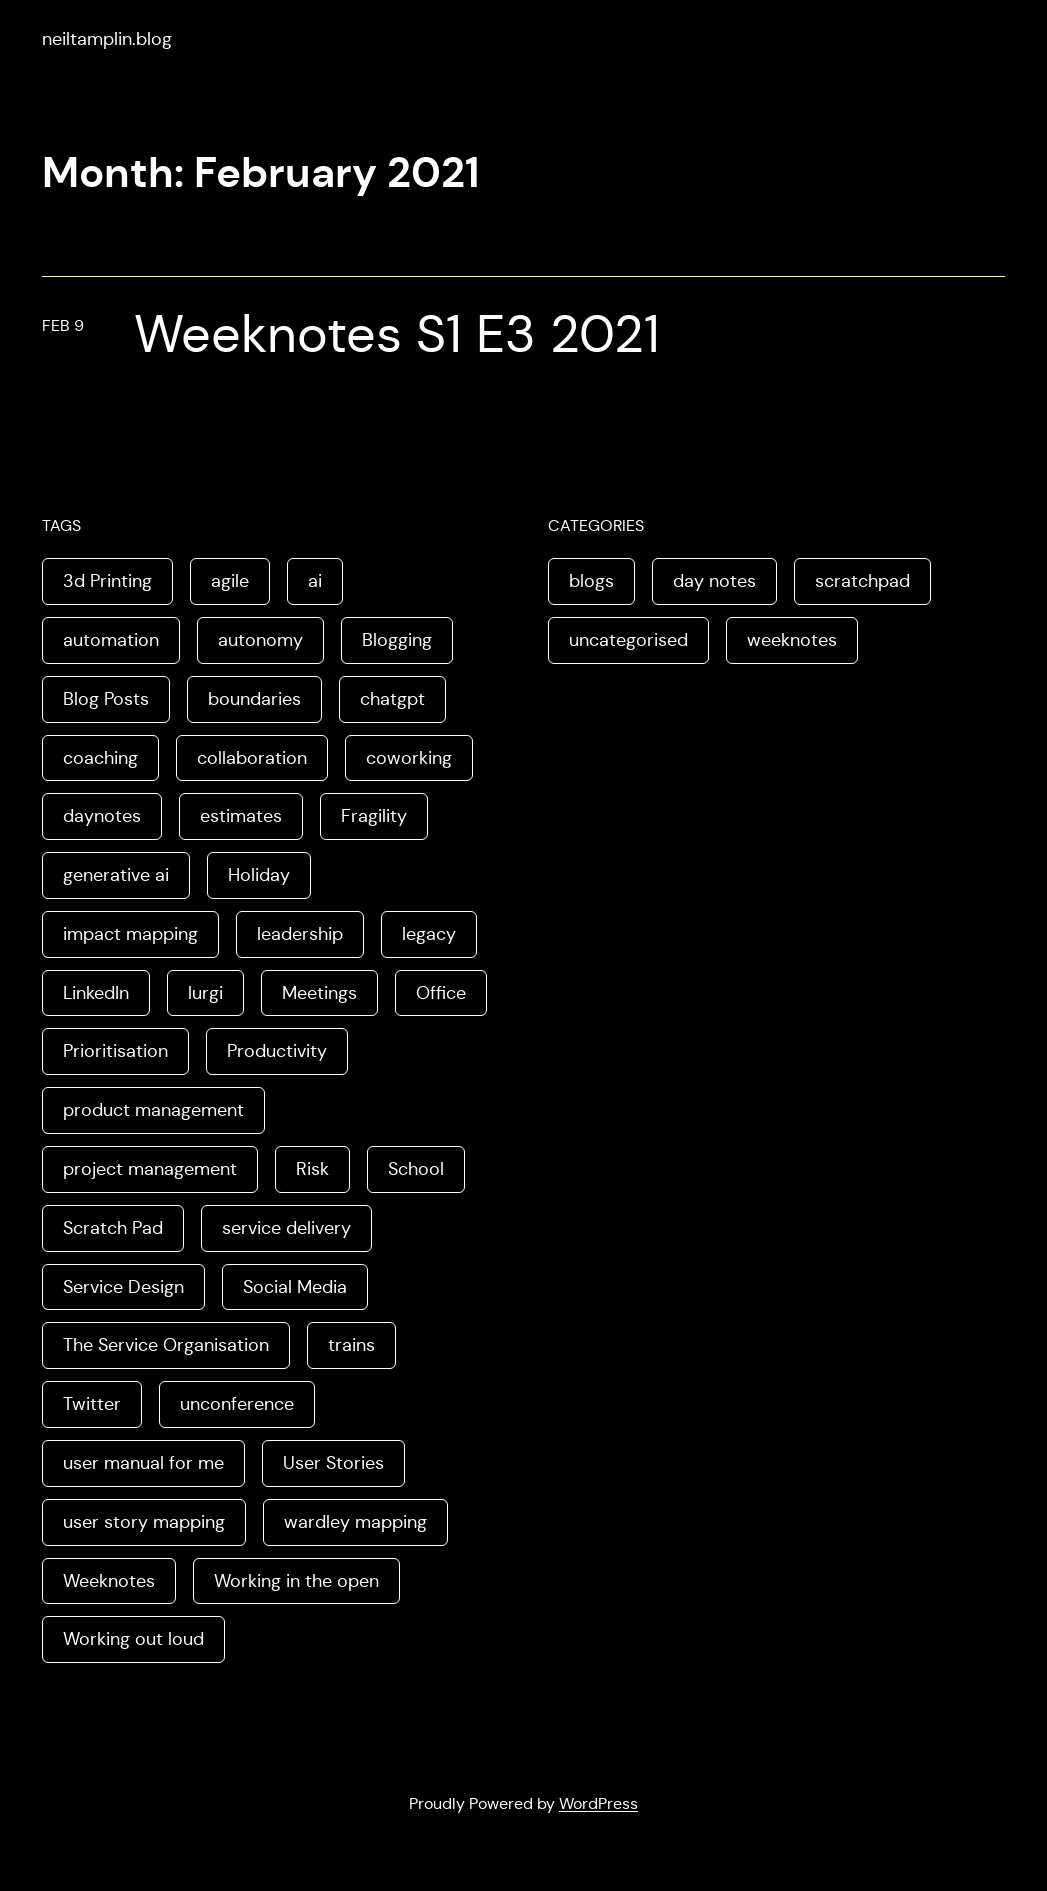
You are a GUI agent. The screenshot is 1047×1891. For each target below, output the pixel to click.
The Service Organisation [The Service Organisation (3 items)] (166, 1345)
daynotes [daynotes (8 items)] (102, 816)
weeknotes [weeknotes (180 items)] (792, 640)
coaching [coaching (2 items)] (100, 758)
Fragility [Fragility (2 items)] (374, 816)
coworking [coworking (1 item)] (409, 758)
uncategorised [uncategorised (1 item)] (628, 640)
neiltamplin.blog (107, 39)
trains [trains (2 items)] (351, 1345)
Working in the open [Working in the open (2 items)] (296, 1581)
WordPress (598, 1803)
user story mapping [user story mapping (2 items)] (144, 1522)
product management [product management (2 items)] (153, 1110)
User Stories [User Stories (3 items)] (333, 1463)
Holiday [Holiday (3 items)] (259, 875)
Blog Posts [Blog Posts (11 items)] (106, 699)
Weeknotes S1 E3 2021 (397, 334)
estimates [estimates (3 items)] (241, 816)
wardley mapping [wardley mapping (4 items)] (355, 1522)
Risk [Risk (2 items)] (312, 1169)
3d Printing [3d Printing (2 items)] (107, 581)
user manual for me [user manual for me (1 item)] (143, 1463)
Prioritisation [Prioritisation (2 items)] (115, 1051)
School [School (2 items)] (416, 1169)
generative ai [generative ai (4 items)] (116, 875)
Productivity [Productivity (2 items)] (277, 1051)
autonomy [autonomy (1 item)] (260, 640)
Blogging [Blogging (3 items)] (397, 640)
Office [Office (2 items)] (441, 993)
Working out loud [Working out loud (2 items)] (133, 1639)
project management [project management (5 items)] (150, 1169)
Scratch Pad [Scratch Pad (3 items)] (113, 1228)
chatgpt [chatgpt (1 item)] (392, 699)
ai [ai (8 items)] (315, 581)
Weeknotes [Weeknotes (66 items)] (109, 1581)
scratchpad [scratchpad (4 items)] (862, 581)
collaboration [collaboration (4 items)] (252, 758)
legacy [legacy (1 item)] (429, 934)
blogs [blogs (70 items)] (591, 581)
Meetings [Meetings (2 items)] (319, 993)
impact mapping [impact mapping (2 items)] (130, 934)
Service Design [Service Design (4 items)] (123, 1287)
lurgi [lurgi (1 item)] (205, 993)
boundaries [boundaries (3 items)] (254, 699)
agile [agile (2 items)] (230, 581)
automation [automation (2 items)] (111, 640)
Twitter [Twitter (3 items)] (92, 1404)
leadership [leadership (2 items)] (300, 934)
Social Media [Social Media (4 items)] (295, 1287)
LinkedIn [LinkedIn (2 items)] (96, 993)
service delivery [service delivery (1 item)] (286, 1228)
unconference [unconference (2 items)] (237, 1404)
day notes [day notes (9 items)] (714, 581)
